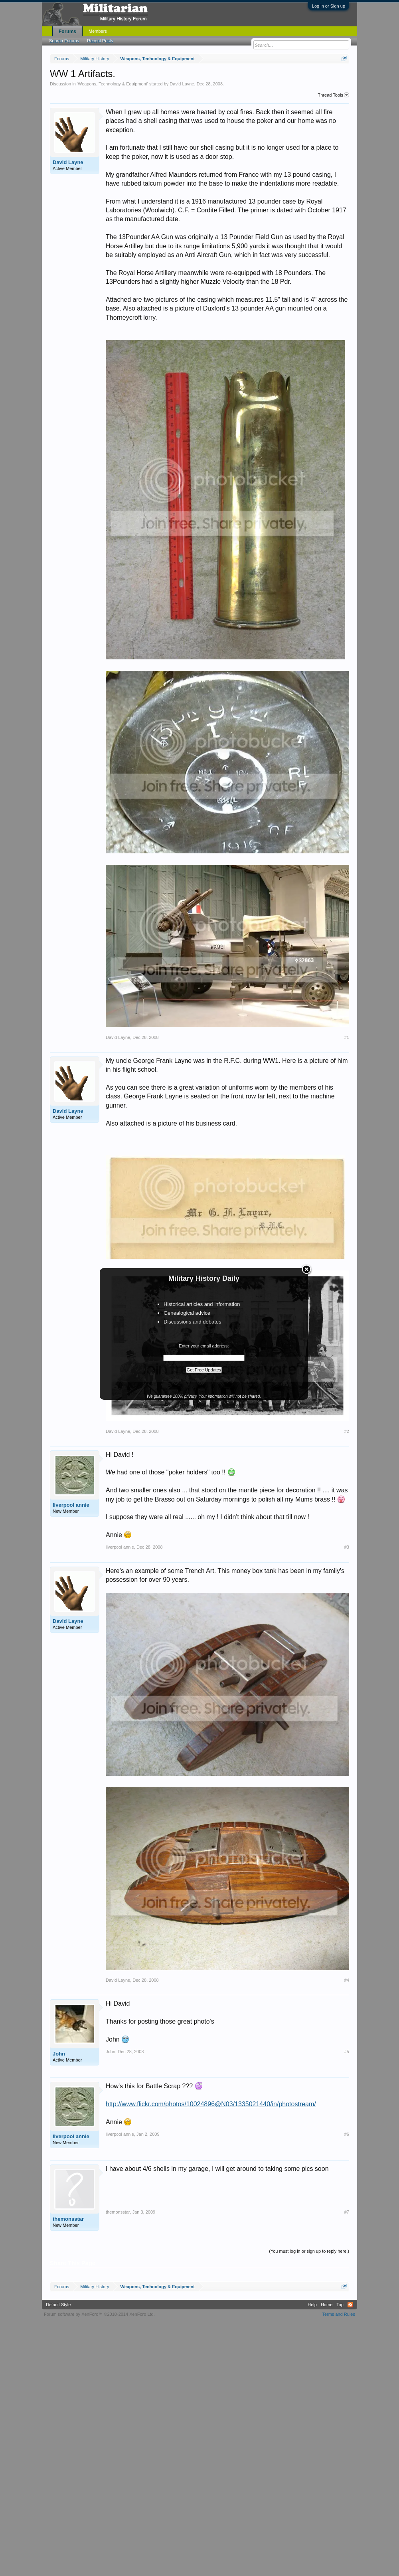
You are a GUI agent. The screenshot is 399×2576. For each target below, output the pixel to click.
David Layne (182, 83)
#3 (346, 1547)
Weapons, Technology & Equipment (112, 83)
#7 (346, 2212)
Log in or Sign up (328, 6)
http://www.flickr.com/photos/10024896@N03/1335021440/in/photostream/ (211, 2104)
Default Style (58, 2304)
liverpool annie (71, 1505)
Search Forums (64, 40)
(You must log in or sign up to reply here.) (309, 2251)
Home (326, 2304)
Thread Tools (333, 95)
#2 (346, 1431)
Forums (67, 31)
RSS (350, 2304)
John (59, 2054)
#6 (346, 2134)
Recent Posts (100, 40)
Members (98, 31)
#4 (346, 1980)
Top (340, 2304)
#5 (346, 2051)
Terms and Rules (338, 2314)
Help (312, 2304)
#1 (346, 1037)
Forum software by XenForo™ (99, 2314)
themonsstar (68, 2219)
